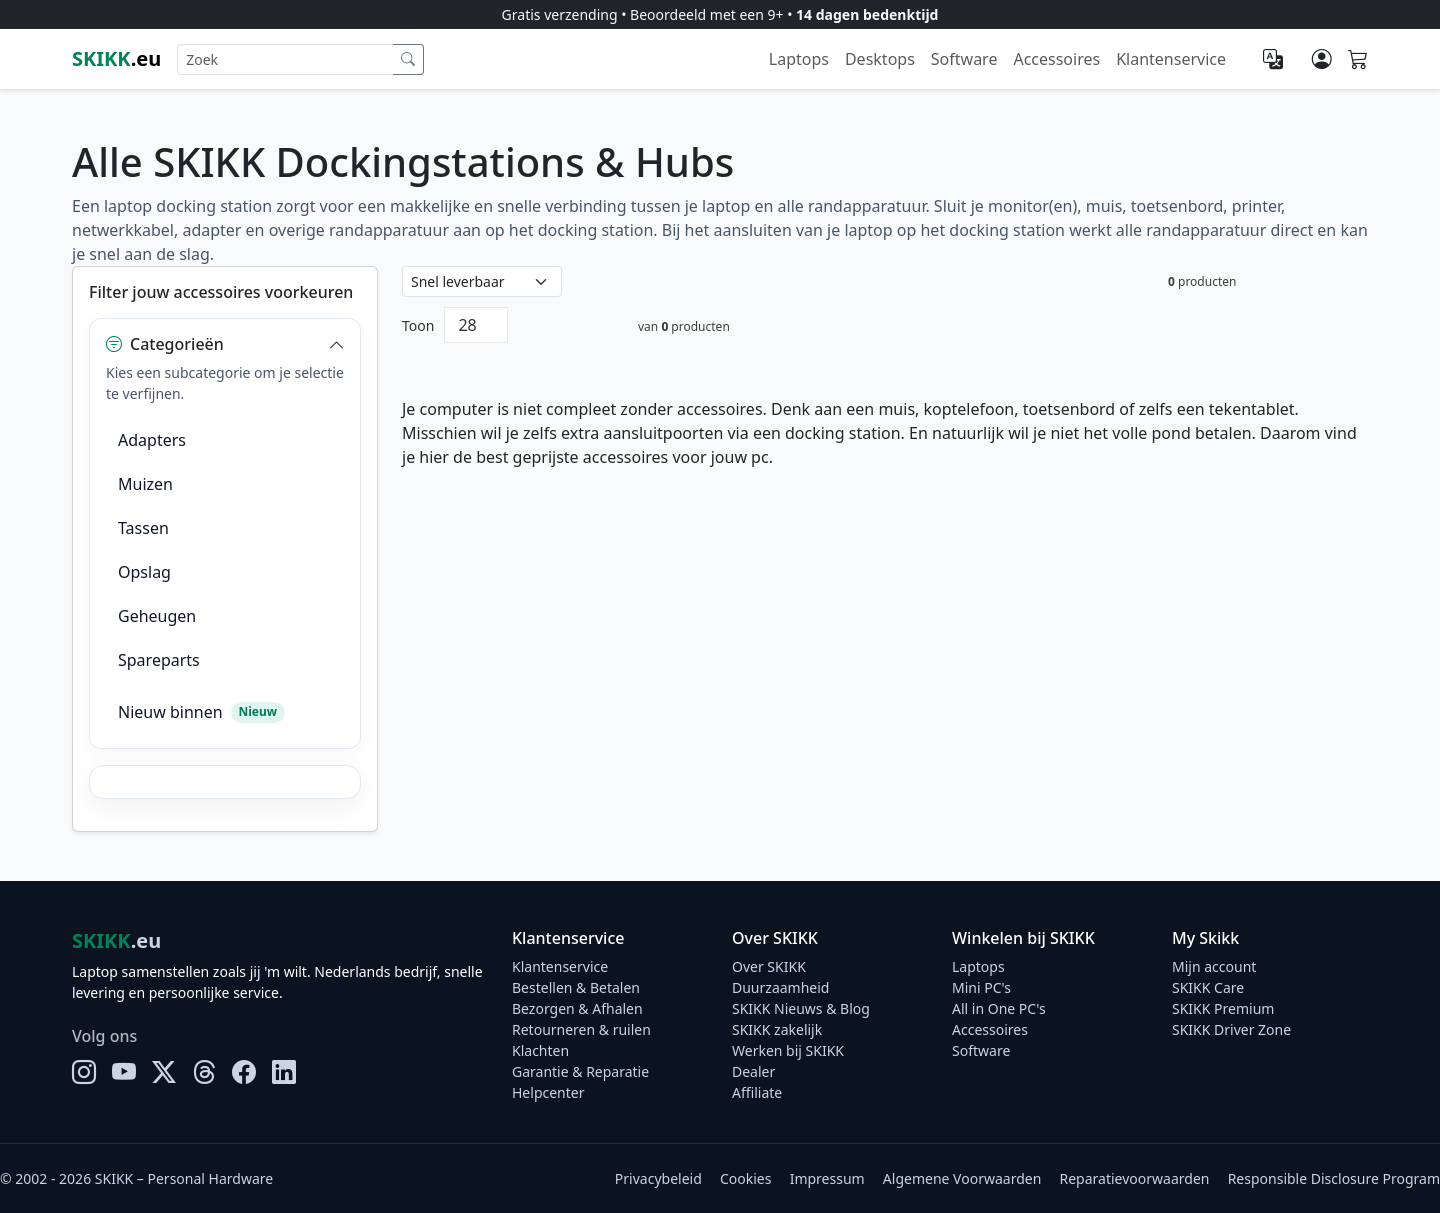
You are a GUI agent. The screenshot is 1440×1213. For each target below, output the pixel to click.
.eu (116, 58)
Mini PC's (981, 987)
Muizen (145, 484)
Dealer (753, 1071)
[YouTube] (124, 1072)
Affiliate (757, 1092)
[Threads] (204, 1072)
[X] (164, 1072)
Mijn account (1214, 966)
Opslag (144, 572)
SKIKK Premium (1223, 1008)
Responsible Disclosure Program (1334, 1178)
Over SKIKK (769, 966)
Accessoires (1056, 59)
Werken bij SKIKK (788, 1050)
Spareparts (159, 660)
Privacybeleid (658, 1178)
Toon (418, 325)
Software (964, 59)
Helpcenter (548, 1092)
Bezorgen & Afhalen (577, 1008)
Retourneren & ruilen (581, 1029)
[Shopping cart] (1358, 60)
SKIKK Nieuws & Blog (801, 1008)
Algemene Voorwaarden (962, 1178)
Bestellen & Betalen (576, 987)
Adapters (152, 440)
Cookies (745, 1178)
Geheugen (157, 616)
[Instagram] (84, 1072)
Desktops (880, 59)
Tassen (143, 528)
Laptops (799, 59)
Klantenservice (1171, 59)
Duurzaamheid (780, 987)
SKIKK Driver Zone (1231, 1029)
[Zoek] (408, 59)
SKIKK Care (1208, 987)
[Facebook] (244, 1072)
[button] (225, 344)
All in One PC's (999, 1008)
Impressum (827, 1178)
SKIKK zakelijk (777, 1029)
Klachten (540, 1050)
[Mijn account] (1322, 59)
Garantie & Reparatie (580, 1071)
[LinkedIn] (284, 1072)
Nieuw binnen (201, 712)
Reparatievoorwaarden (1135, 1178)
